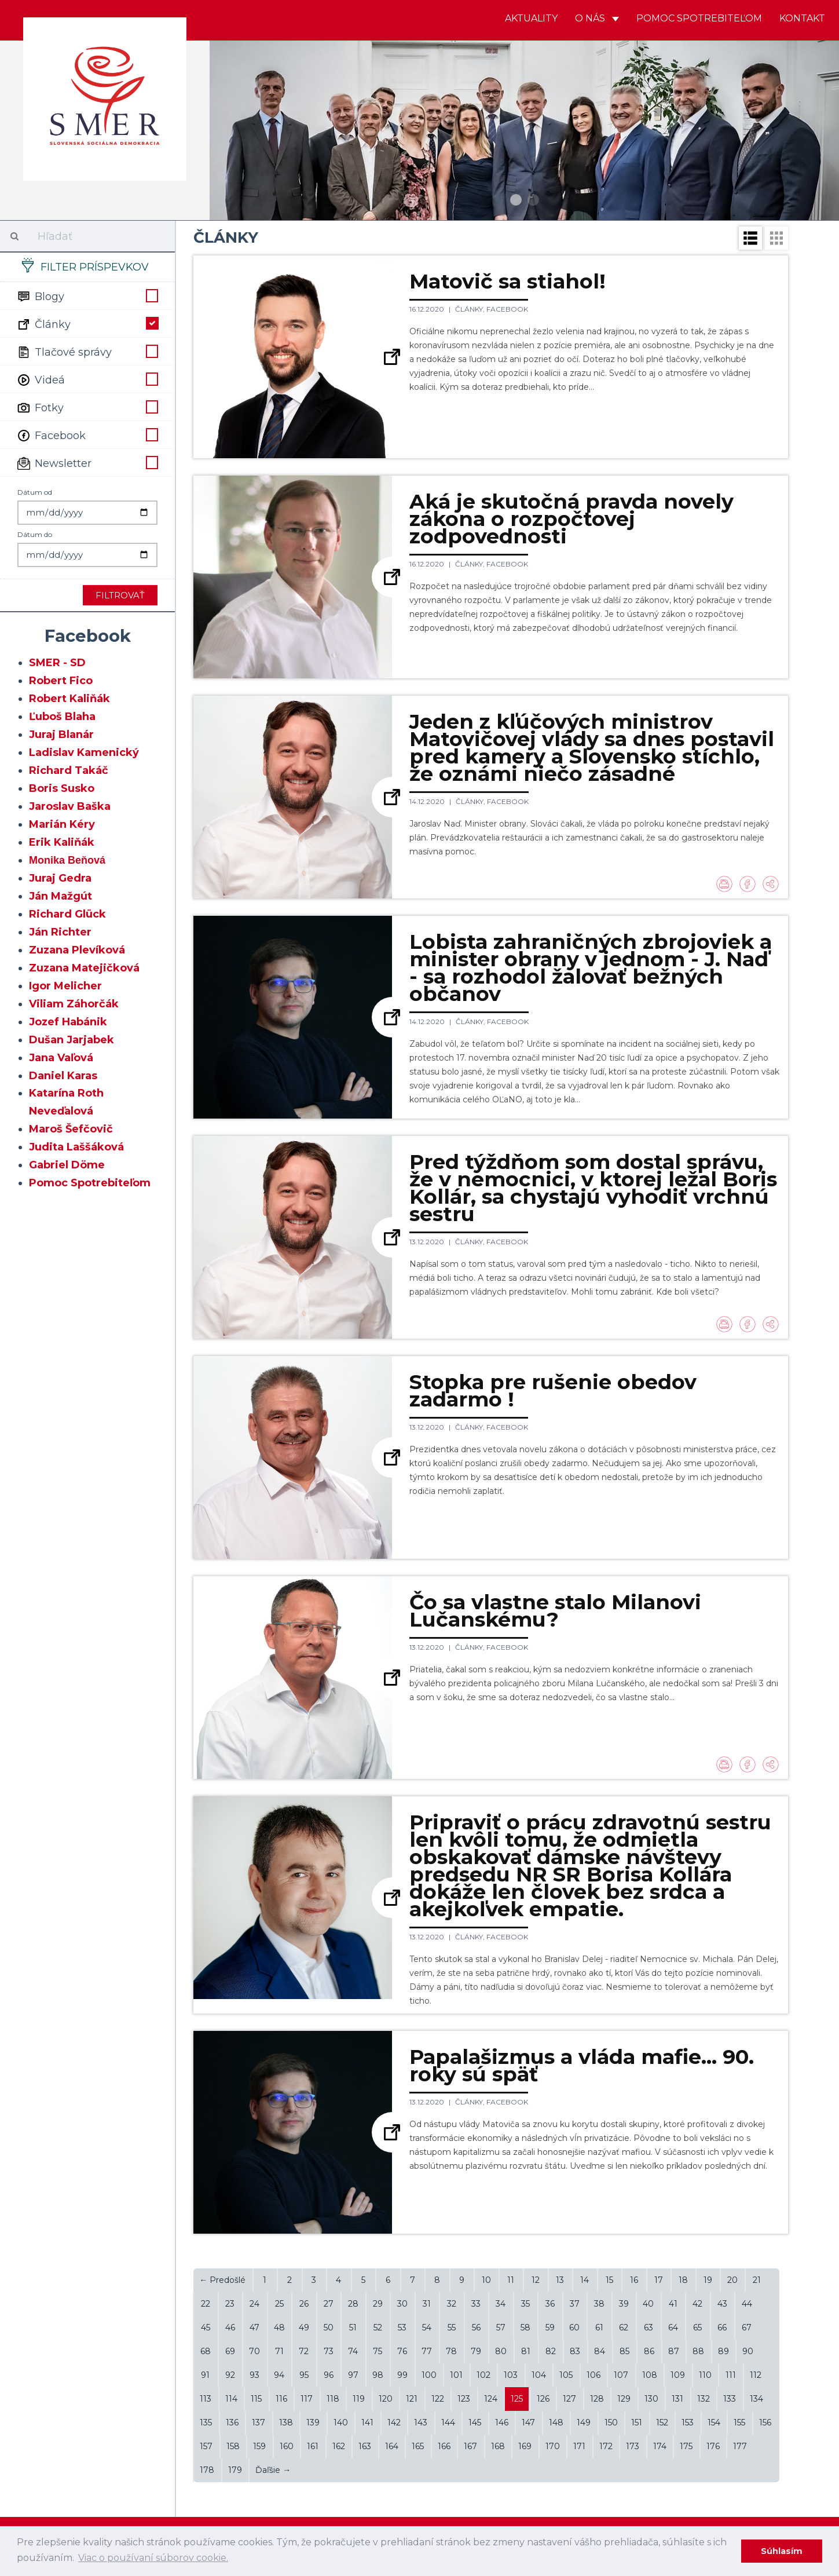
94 (279, 2375)
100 (429, 2375)
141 (367, 2422)
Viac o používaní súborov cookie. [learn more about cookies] (153, 2557)
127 (569, 2399)
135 (206, 2422)
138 (286, 2422)
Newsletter (87, 462)
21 (757, 2280)
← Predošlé (222, 2280)
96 (329, 2375)
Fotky (87, 406)
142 (394, 2422)
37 (575, 2304)
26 (304, 2304)
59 (550, 2327)
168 (498, 2446)
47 (254, 2327)
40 (648, 2304)
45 (205, 2327)
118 (333, 2399)
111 (731, 2375)
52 (377, 2327)
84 (599, 2351)
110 (705, 2375)
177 (740, 2446)
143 (420, 2422)
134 (756, 2399)
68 (205, 2351)
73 (329, 2351)
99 (402, 2375)
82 (550, 2351)
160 (287, 2446)
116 (281, 2399)
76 (402, 2351)
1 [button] (516, 200)
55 (452, 2327)
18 (683, 2280)
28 (353, 2304)
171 (579, 2446)
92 (230, 2375)
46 (230, 2327)
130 (651, 2399)
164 (391, 2446)
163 (364, 2446)
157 (206, 2446)
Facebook (87, 434)
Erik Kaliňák (61, 842)
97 (353, 2375)
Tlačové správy (87, 351)
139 (313, 2422)
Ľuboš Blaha (62, 716)
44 (747, 2304)
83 (575, 2351)
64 (673, 2327)
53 (402, 2327)
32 (451, 2304)
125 (517, 2399)
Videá (87, 378)
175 (686, 2446)
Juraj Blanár (61, 734)
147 (528, 2422)
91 (205, 2375)
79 (476, 2351)
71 (279, 2351)
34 (500, 2304)
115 (256, 2399)
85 (624, 2351)
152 (662, 2422)
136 (232, 2422)
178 (207, 2470)
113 (205, 2399)
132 (703, 2399)
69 (230, 2351)
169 (525, 2446)
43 (722, 2304)
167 (470, 2446)
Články (87, 323)
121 (411, 2399)
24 (254, 2304)
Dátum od (34, 492)
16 (634, 2280)
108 (649, 2375)
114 (231, 2399)
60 (574, 2327)
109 (678, 2375)
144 (448, 2422)
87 (673, 2351)
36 (550, 2304)
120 (386, 2399)
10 (486, 2280)
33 (476, 2304)
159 (259, 2446)
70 (254, 2351)
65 (697, 2327)
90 (747, 2351)
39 (624, 2304)
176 (713, 2446)
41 (673, 2304)
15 (609, 2280)
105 (566, 2375)
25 (279, 2304)
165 (418, 2446)
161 (312, 2446)
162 (338, 2446)
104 (539, 2375)
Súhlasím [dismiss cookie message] (782, 2551)
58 (525, 2327)
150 (611, 2422)
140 (341, 2422)
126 (543, 2399)
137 (258, 2422)
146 (501, 2422)
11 (510, 2280)
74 (353, 2351)
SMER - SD (57, 662)
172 (606, 2446)
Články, (470, 309)
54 (426, 2327)
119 (359, 2399)
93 (254, 2375)
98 (377, 2375)
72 (304, 2351)
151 (636, 2422)
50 (329, 2327)
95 (304, 2375)
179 (235, 2470)
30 (402, 2304)
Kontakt (802, 18)
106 (593, 2375)
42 (697, 2304)
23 (230, 2304)
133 (729, 2399)
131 (677, 2399)
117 (307, 2399)
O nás (597, 18)
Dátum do (34, 534)
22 (205, 2304)
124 (490, 2399)
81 (525, 2351)
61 (599, 2327)
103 (511, 2375)
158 (233, 2446)
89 (723, 2351)
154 (714, 2422)
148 (556, 2422)
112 (755, 2375)
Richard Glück (67, 914)
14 (584, 2280)
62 (623, 2327)
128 (597, 2399)
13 (560, 2280)
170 (552, 2446)
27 (329, 2304)
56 (476, 2327)
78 (451, 2351)
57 (500, 2327)
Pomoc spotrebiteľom (699, 18)
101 (456, 2375)
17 (658, 2280)
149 (584, 2422)
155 (739, 2422)
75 (377, 2351)
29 (378, 2304)
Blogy (87, 295)
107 (621, 2375)
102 (483, 2375)
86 (649, 2351)
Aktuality (531, 18)
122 (437, 2399)
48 (279, 2327)
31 (427, 2304)
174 (659, 2446)
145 (474, 2422)
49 (304, 2327)
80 (501, 2351)
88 (698, 2351)
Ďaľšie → (273, 2470)
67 (747, 2327)
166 (444, 2446)
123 (463, 2399)
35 (525, 2304)
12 (536, 2280)
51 (353, 2327)
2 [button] (533, 200)
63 (648, 2327)
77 (427, 2351)
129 (624, 2399)
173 (632, 2446)
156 (765, 2422)
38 (599, 2304)
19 (708, 2280)
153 (688, 2422)
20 (732, 2280)
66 (722, 2327)
